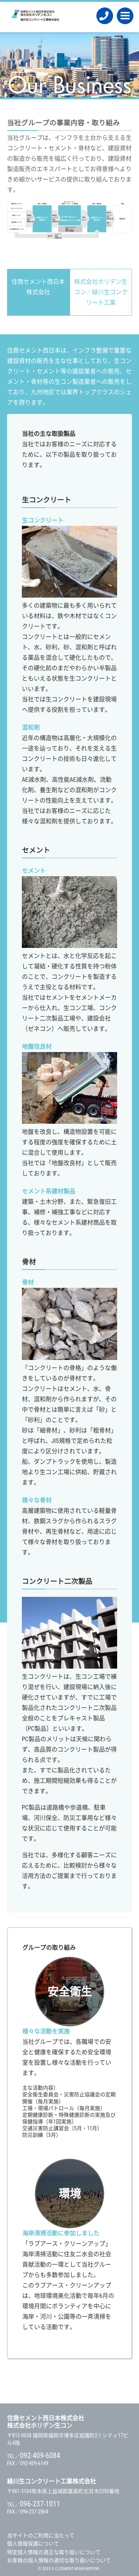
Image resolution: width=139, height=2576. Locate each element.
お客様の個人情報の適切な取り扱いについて (59, 2560)
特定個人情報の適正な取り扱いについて (53, 2552)
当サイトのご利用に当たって (41, 2535)
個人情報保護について (33, 2544)
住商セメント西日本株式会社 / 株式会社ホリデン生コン (35, 17)
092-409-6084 (104, 15)
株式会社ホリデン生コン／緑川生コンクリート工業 (101, 292)
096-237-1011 (40, 2503)
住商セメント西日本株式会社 (38, 287)
